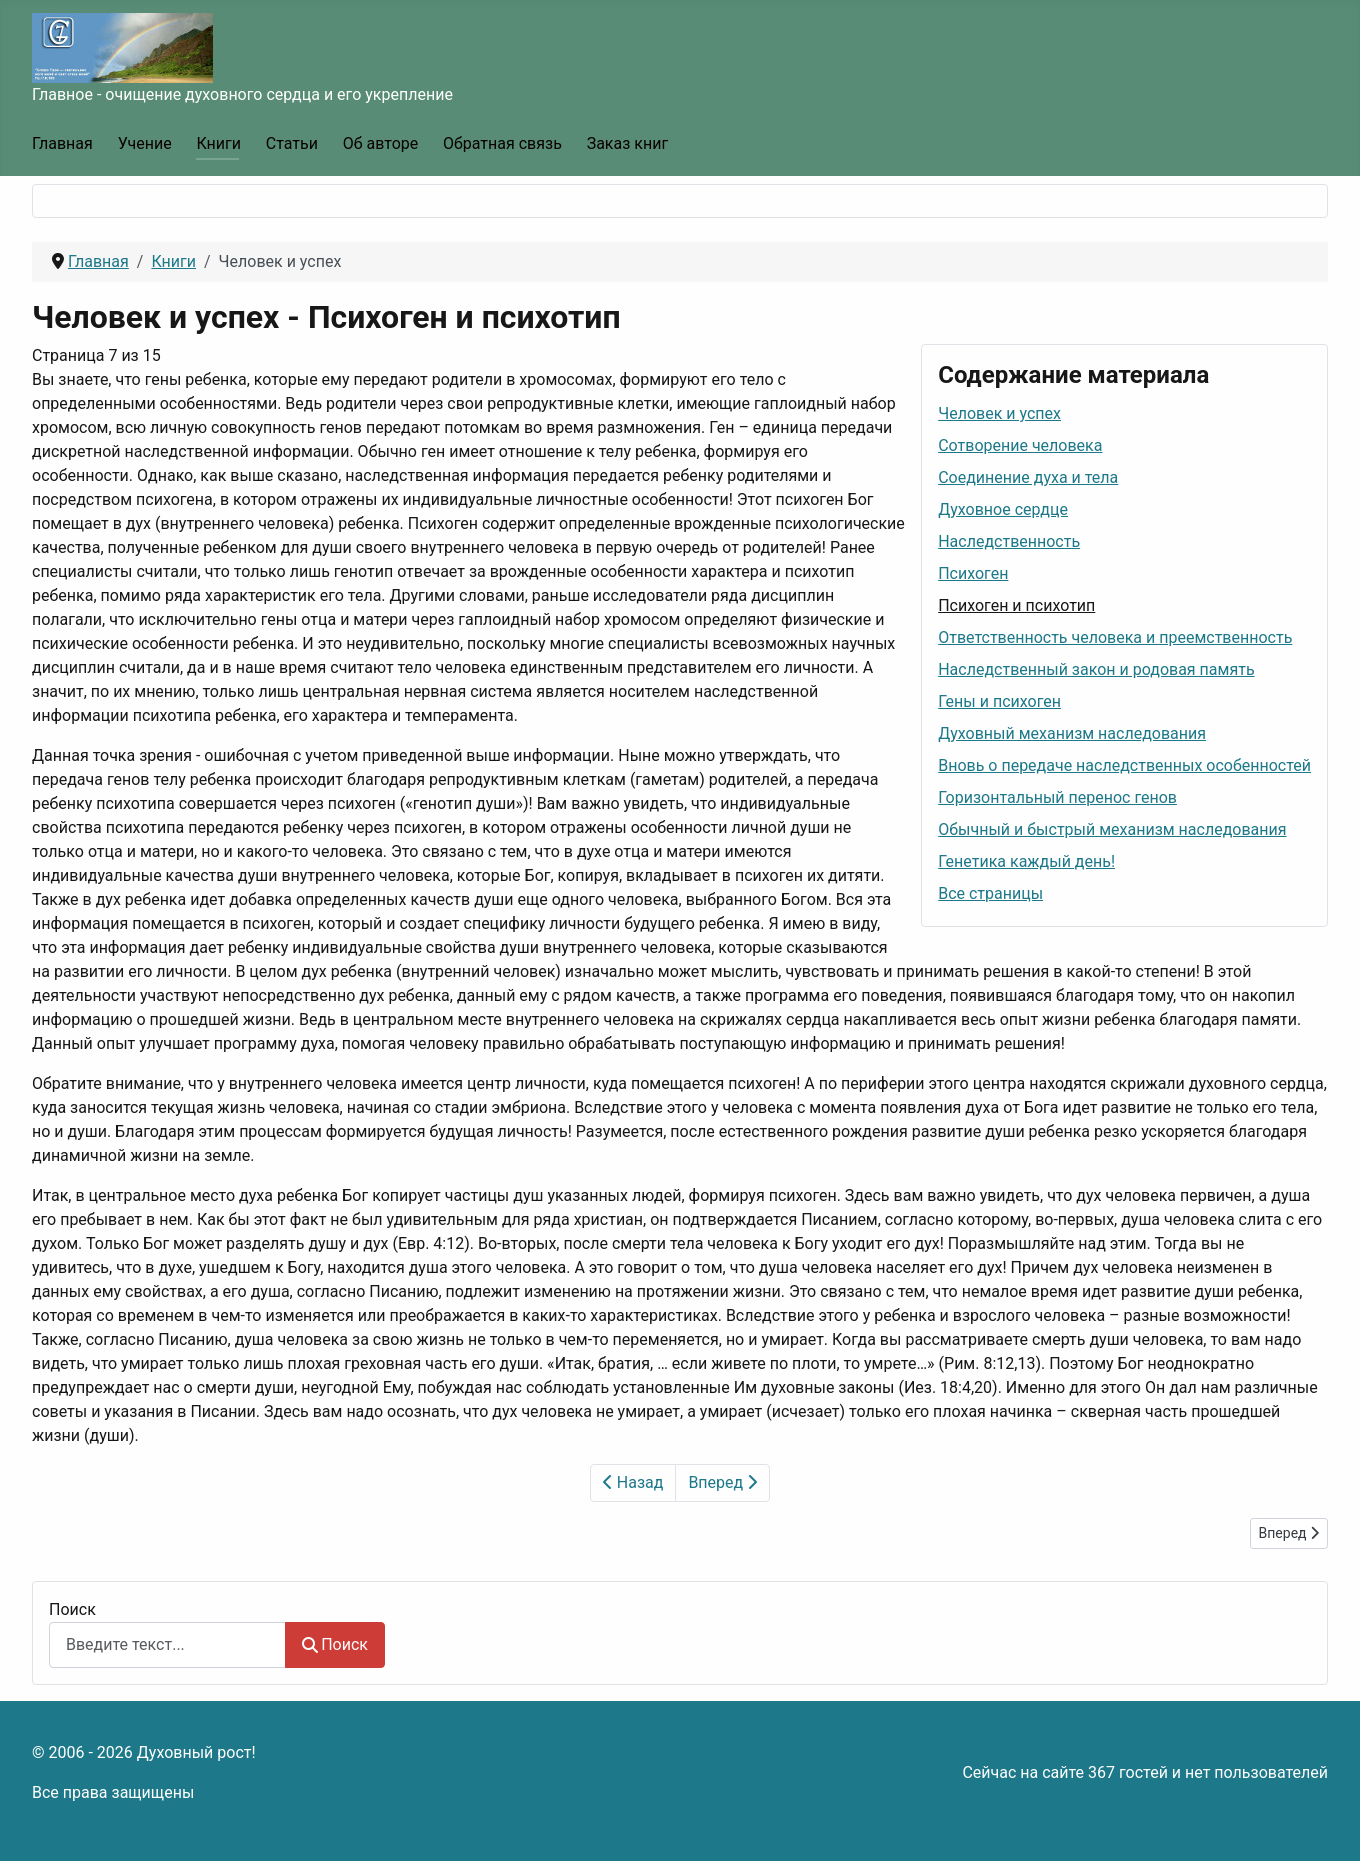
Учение (145, 143)
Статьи (292, 143)
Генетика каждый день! (1026, 861)
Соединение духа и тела (1028, 477)
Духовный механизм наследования (1072, 733)
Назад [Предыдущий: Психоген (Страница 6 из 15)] (633, 1482)
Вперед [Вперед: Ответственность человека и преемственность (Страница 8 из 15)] (722, 1482)
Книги (218, 143)
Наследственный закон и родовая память (1096, 669)
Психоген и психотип (1016, 605)
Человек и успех (999, 413)
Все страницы (990, 893)
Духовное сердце (1003, 509)
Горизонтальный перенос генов (1057, 797)
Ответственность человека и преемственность (1115, 637)
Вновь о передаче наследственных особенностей (1124, 765)
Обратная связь (502, 143)
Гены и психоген (999, 701)
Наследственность (1009, 541)
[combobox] (167, 1644)
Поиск (72, 1609)
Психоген (973, 573)
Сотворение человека (1020, 445)
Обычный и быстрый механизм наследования (1112, 829)
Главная (62, 143)
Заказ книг (627, 143)
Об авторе (381, 143)
